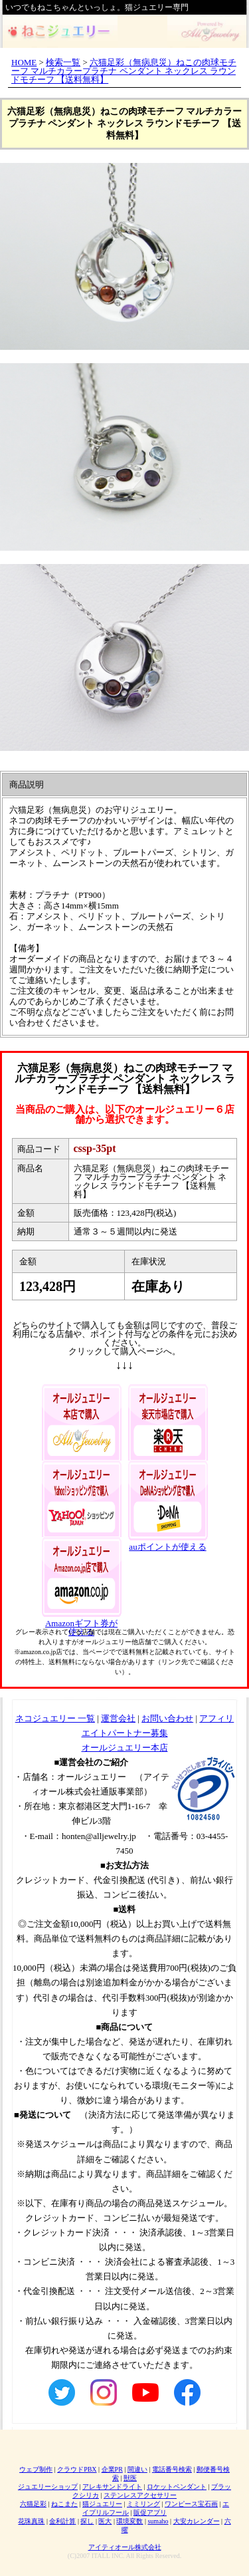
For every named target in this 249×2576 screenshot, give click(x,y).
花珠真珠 (31, 2521)
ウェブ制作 (35, 2469)
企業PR (112, 2469)
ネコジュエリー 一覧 (55, 1718)
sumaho (157, 2521)
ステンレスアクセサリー (140, 2495)
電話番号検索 (172, 2469)
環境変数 (129, 2521)
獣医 (130, 2478)
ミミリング (143, 2503)
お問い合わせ (167, 1718)
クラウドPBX (76, 2469)
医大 (105, 2521)
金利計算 (62, 2521)
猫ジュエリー (102, 2503)
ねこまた (64, 2503)
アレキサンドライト (112, 2486)
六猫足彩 (33, 2503)
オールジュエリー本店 (125, 1748)
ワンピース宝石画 (191, 2503)
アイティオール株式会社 (124, 2547)
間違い (137, 2469)
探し (87, 2521)
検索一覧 (63, 62)
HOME (24, 62)
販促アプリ (150, 2512)
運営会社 (118, 1718)
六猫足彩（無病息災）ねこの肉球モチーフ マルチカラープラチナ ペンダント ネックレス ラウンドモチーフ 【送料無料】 (123, 70)
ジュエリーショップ (48, 2486)
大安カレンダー (196, 2521)
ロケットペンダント (177, 2486)
